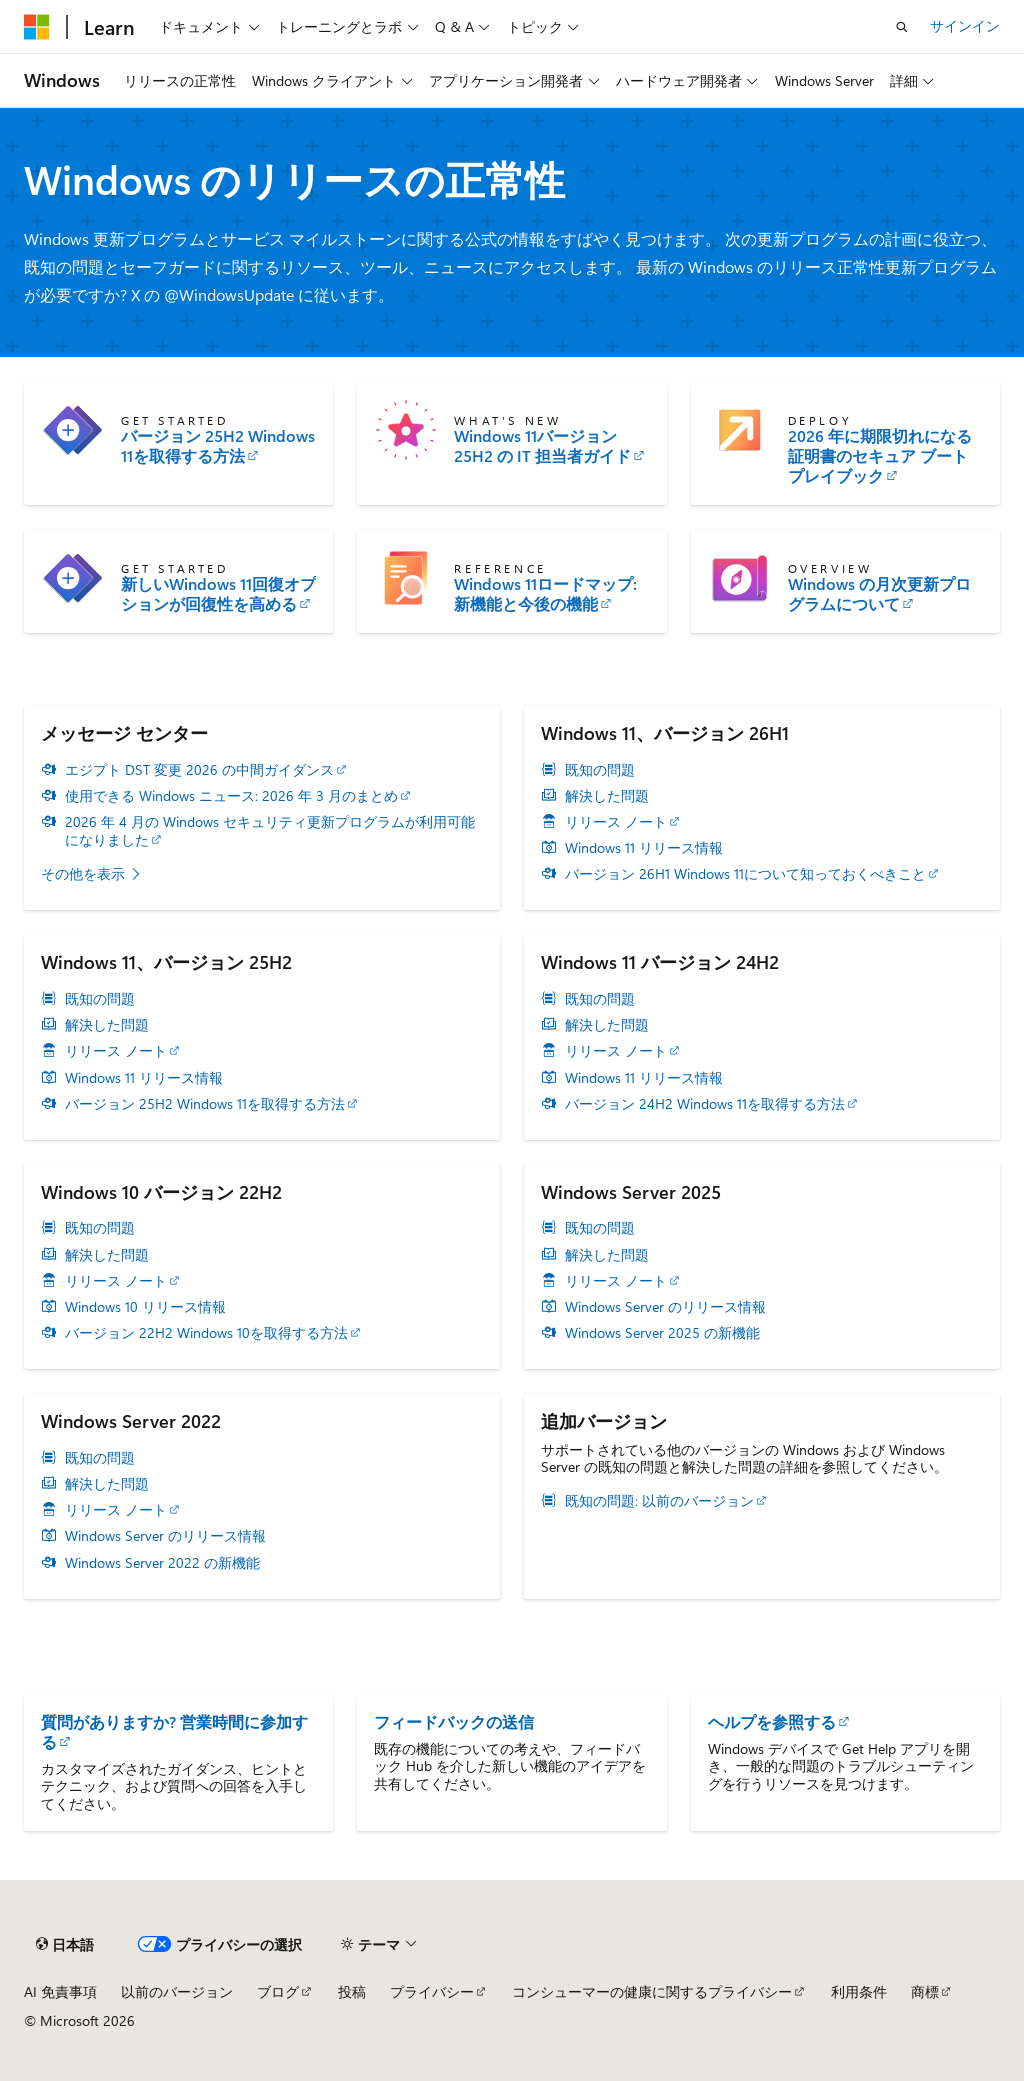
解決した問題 (607, 796)
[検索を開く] (902, 27)
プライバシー (432, 1991)
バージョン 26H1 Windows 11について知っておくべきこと (745, 874)
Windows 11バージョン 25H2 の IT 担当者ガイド (542, 446)
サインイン (965, 25)
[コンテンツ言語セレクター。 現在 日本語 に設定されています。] (65, 1945)
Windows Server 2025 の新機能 (662, 1333)
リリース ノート (616, 822)
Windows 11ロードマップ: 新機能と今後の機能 (545, 594)
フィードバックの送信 (454, 1721)
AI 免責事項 (60, 1991)
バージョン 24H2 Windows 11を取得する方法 (705, 1104)
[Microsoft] (37, 27)
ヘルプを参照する (772, 1721)
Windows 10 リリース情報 (145, 1307)
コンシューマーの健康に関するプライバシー (652, 1991)
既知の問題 (600, 770)
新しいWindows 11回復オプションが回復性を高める (218, 594)
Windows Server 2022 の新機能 (162, 1563)
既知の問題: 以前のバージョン (659, 1501)
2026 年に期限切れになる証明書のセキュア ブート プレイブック (880, 456)
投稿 (352, 1991)
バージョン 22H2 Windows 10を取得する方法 (206, 1333)
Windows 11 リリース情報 (644, 848)
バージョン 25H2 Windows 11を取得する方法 (218, 446)
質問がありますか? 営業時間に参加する (174, 1731)
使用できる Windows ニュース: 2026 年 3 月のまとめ (231, 796)
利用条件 (859, 1991)
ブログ (278, 1991)
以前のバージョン (177, 1991)
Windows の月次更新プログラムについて (879, 594)
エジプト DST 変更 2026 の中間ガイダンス (199, 770)
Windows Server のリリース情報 (665, 1307)
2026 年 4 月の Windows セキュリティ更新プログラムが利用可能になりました (270, 831)
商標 (925, 1991)
